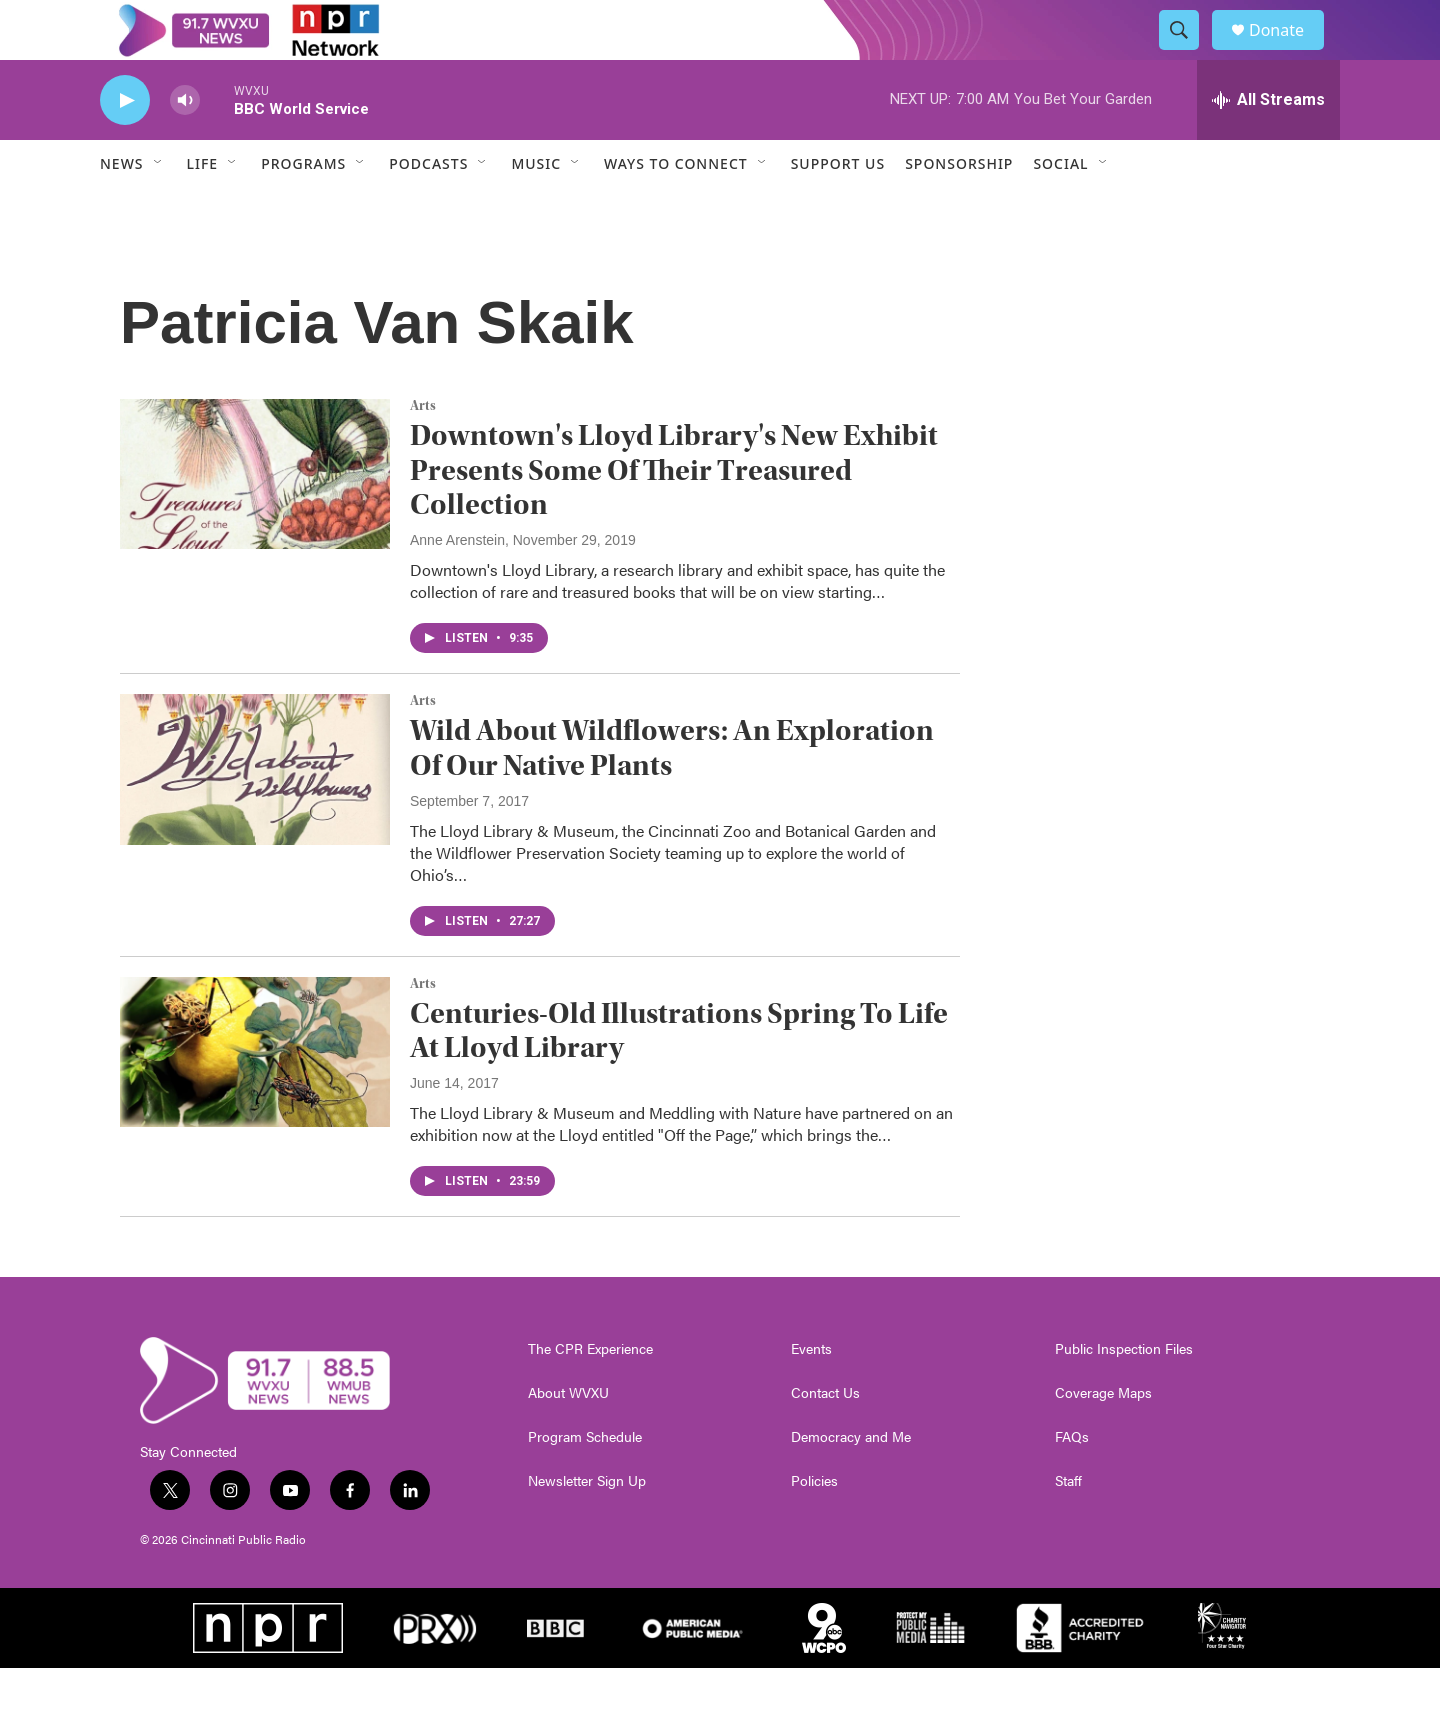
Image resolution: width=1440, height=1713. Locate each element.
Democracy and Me (851, 1482)
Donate (1289, 52)
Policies (814, 1526)
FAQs (1072, 1482)
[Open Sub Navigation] (159, 208)
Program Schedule (585, 1482)
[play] (125, 145)
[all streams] (1268, 145)
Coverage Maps (1103, 1438)
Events (811, 1394)
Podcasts (428, 208)
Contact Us (825, 1438)
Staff (1068, 1526)
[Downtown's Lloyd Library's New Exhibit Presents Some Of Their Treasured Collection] (255, 519)
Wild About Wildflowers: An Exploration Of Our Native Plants (672, 793)
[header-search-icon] (1188, 53)
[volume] (185, 145)
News (122, 208)
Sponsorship (959, 208)
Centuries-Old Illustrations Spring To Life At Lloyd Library (679, 1076)
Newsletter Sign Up (587, 1526)
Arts (423, 451)
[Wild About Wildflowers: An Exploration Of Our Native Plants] (255, 814)
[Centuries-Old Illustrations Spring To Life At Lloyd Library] (255, 1097)
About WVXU (568, 1438)
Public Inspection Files (1124, 1394)
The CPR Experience (590, 1394)
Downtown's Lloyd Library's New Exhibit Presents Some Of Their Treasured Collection (674, 515)
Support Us (838, 208)
